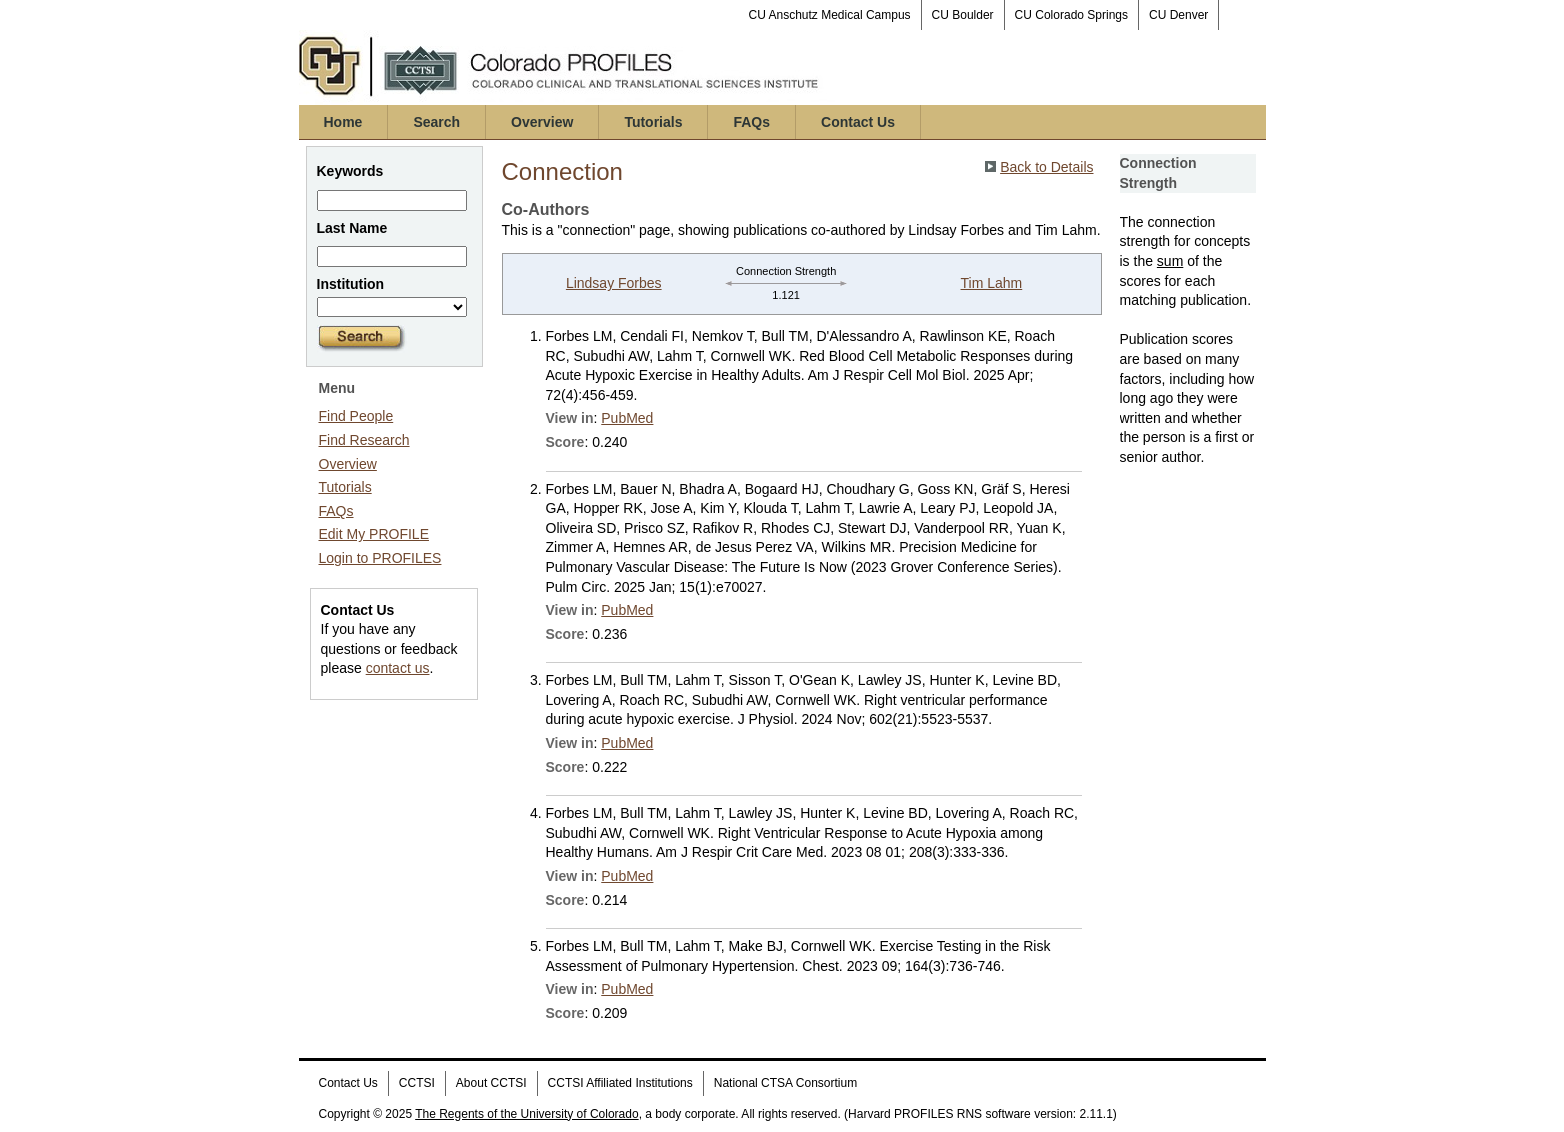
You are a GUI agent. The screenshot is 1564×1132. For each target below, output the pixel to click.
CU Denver (1178, 15)
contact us (398, 668)
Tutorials (653, 122)
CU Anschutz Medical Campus (830, 15)
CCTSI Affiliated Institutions (620, 1083)
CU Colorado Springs (1071, 15)
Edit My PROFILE (374, 534)
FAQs (751, 122)
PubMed (627, 418)
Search (436, 122)
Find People (356, 416)
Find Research (364, 440)
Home (343, 122)
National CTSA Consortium (785, 1083)
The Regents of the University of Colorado (526, 1114)
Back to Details (1046, 167)
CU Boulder (963, 15)
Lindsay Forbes (614, 283)
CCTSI (417, 1083)
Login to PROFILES (380, 558)
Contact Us (858, 122)
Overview (542, 122)
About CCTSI (491, 1083)
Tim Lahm (992, 283)
